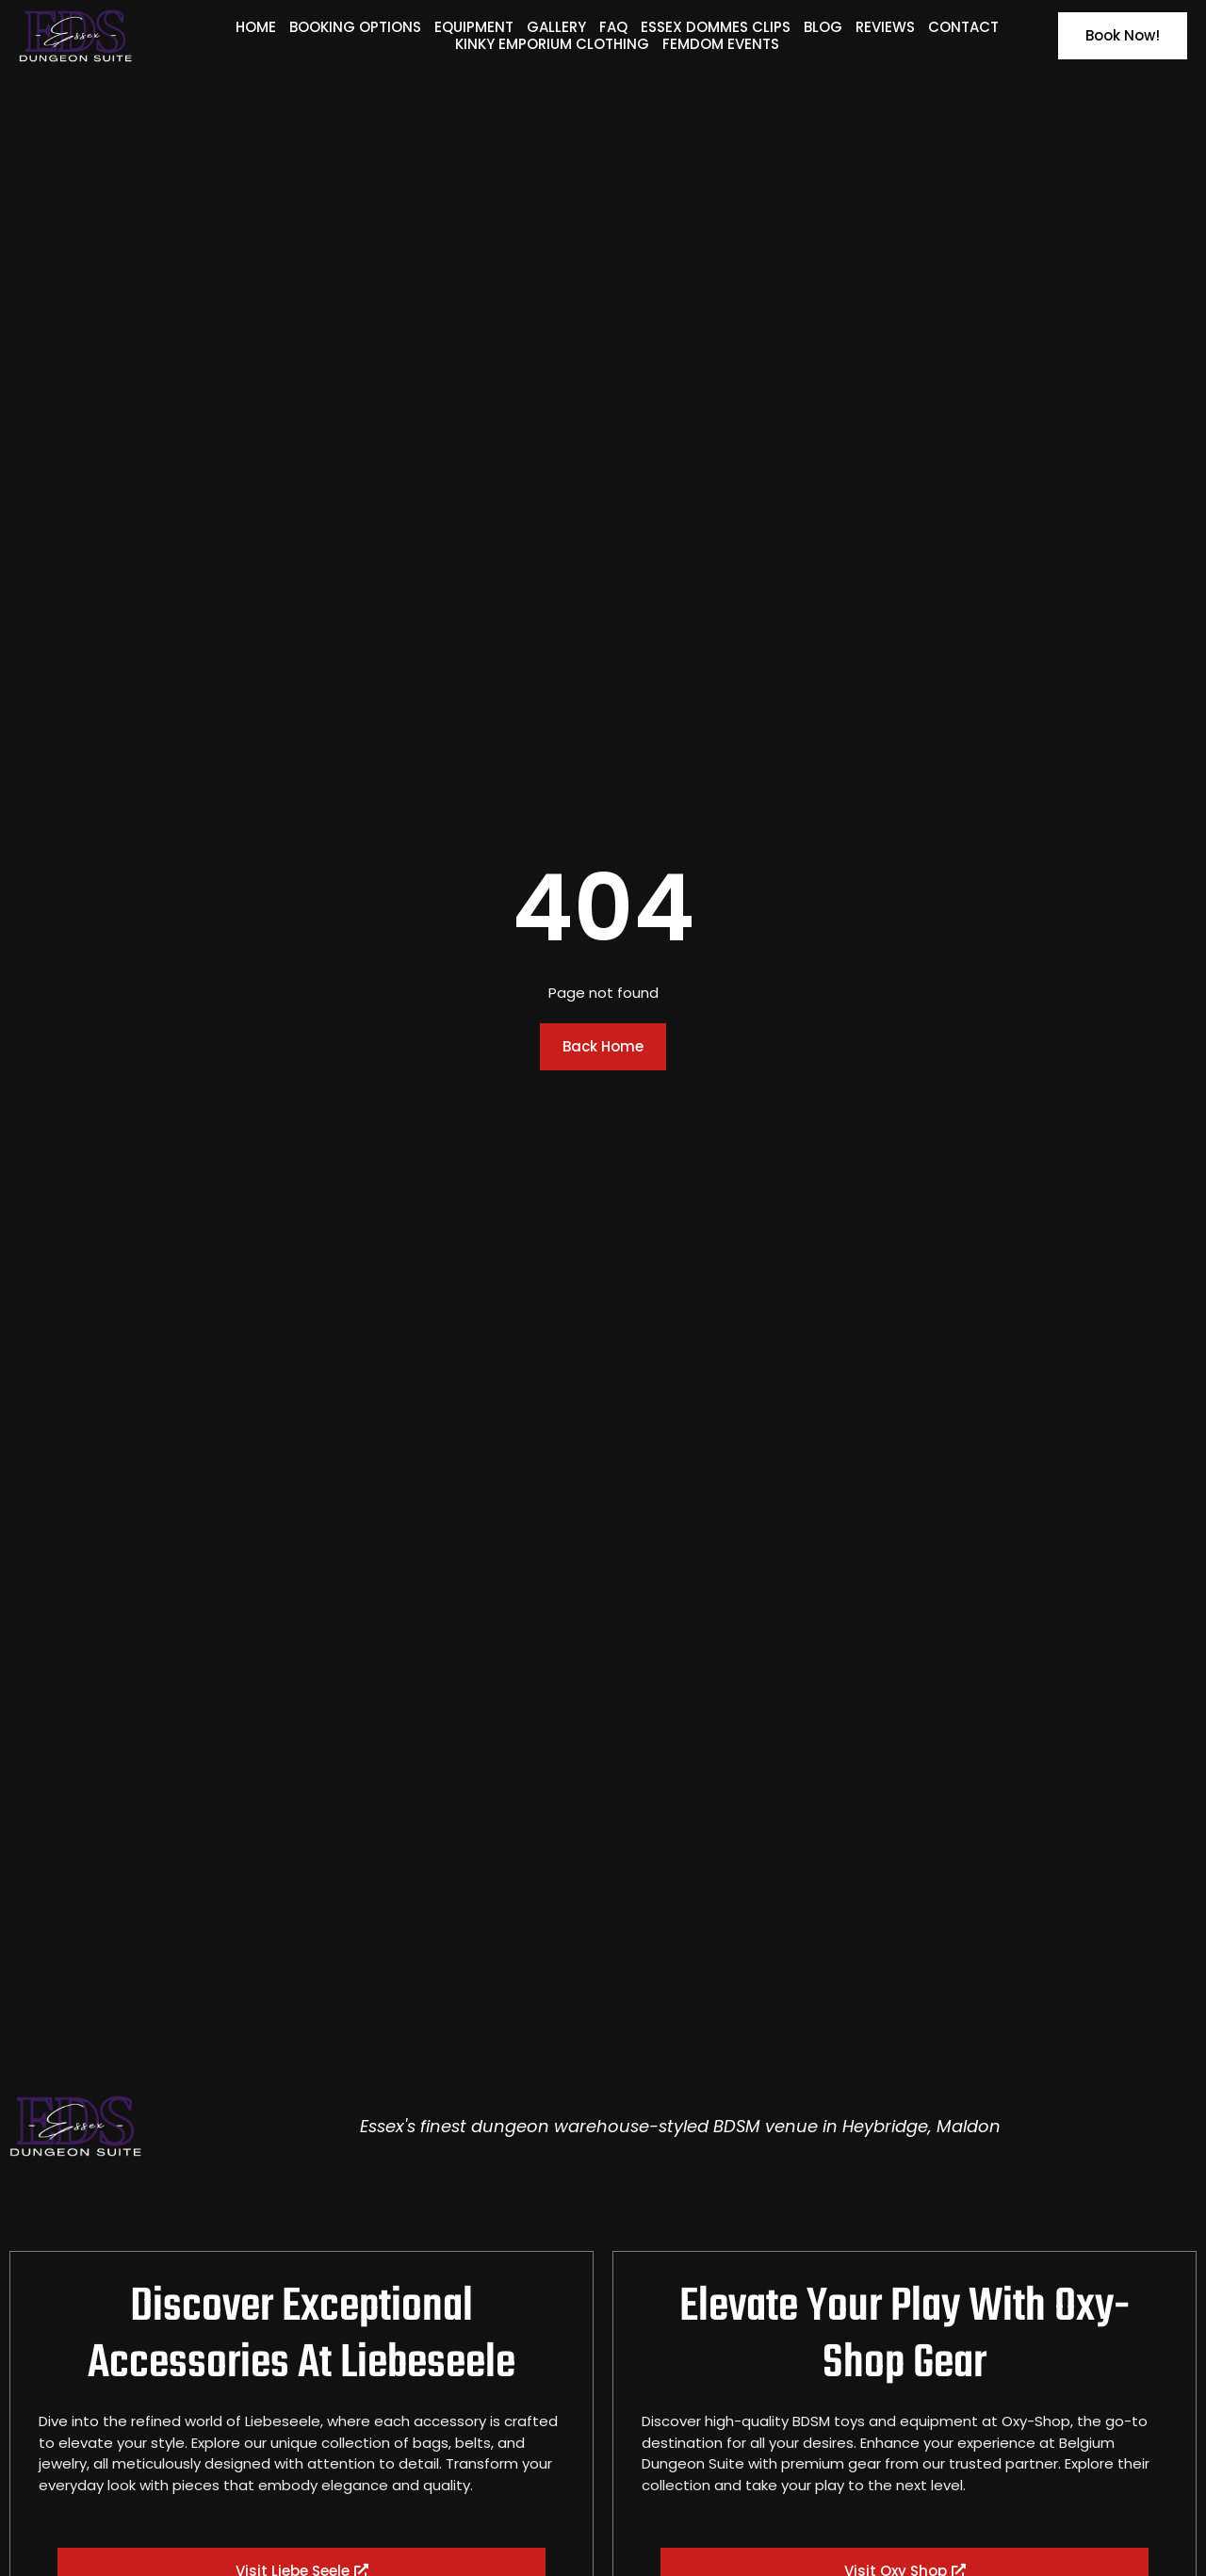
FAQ (613, 27)
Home (256, 27)
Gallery (556, 27)
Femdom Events (720, 44)
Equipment (473, 27)
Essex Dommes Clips (715, 27)
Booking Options (355, 27)
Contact (963, 27)
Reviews (885, 27)
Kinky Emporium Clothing (552, 44)
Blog (823, 27)
